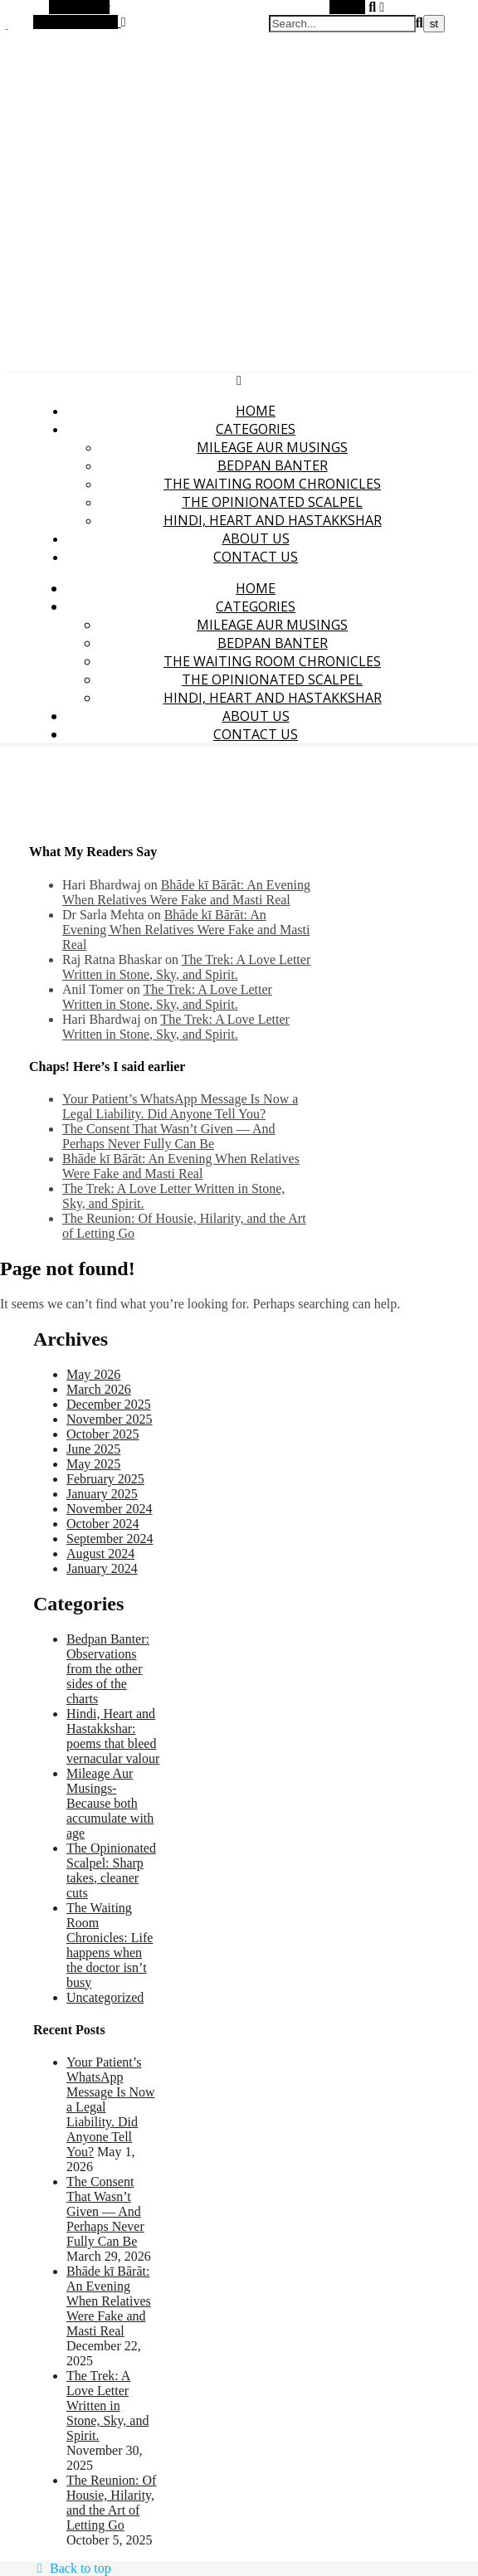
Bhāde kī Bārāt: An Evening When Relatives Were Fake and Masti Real (186, 892)
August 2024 (100, 1553)
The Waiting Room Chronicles (272, 484)
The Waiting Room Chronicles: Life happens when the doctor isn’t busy (109, 1945)
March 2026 (98, 1389)
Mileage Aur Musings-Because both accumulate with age (110, 1803)
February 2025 (105, 1479)
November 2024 (109, 1509)
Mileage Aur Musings (272, 447)
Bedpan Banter (272, 465)
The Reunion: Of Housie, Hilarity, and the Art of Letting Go (111, 2502)
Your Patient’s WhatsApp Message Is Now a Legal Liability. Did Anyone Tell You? (180, 1106)
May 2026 (93, 1374)
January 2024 (102, 1568)
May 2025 (93, 1464)
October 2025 (102, 1434)
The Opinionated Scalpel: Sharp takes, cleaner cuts (111, 1870)
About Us (256, 538)
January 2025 (102, 1494)
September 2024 (109, 1538)
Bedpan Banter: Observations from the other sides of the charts (107, 1669)
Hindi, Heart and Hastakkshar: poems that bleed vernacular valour (112, 1736)
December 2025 (108, 1404)
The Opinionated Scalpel (272, 502)
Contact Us (255, 557)
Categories (255, 429)
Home (256, 411)
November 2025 (109, 1419)
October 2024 (102, 1524)
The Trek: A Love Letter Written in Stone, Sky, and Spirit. (186, 966)
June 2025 (93, 1449)
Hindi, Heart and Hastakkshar (272, 520)
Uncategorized (105, 1997)
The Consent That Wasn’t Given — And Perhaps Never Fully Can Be (168, 1136)
